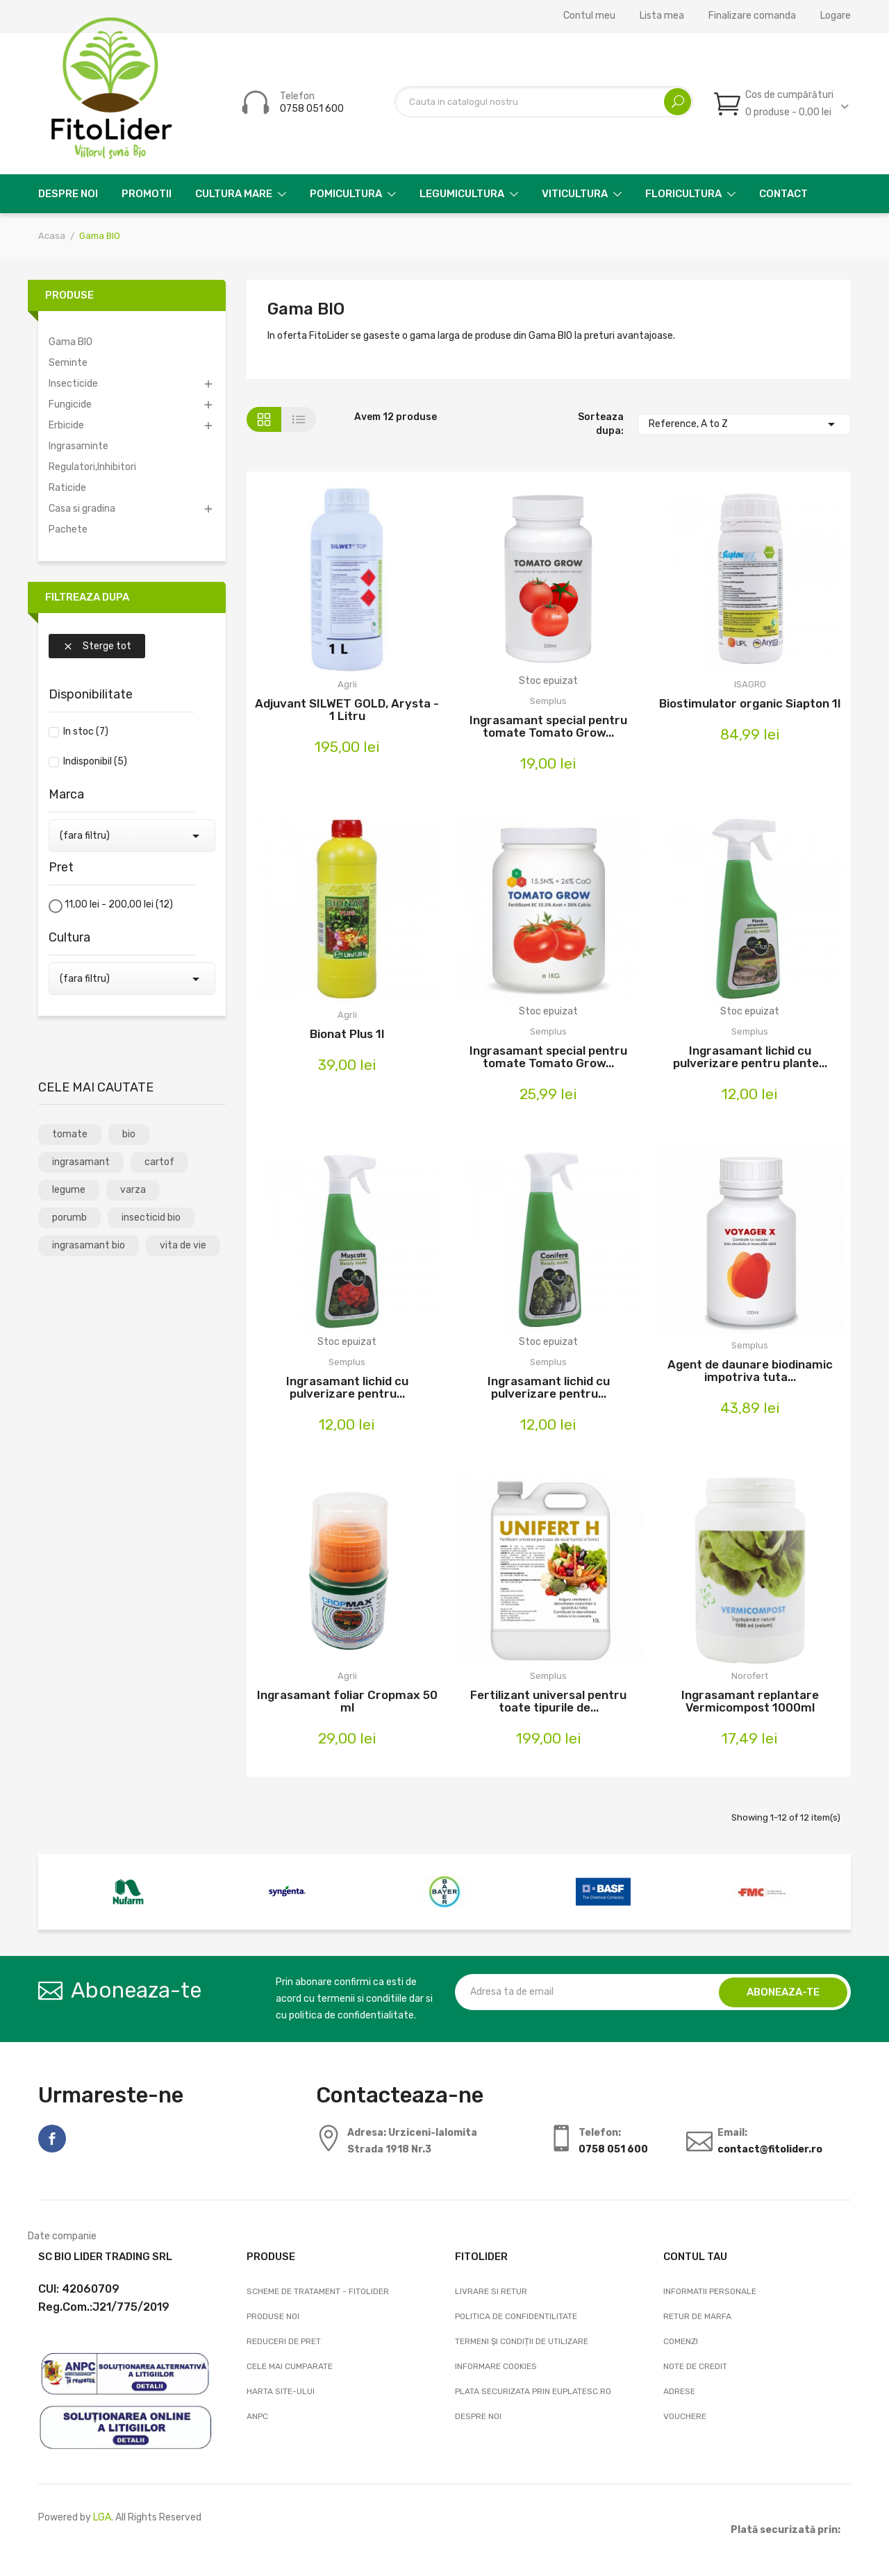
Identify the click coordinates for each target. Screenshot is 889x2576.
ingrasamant (81, 1162)
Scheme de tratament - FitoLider (318, 2291)
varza (133, 1190)
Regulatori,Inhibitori (92, 467)
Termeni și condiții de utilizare (521, 2341)
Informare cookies (496, 2366)
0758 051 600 (312, 109)
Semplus (548, 700)
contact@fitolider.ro (769, 2149)
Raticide (67, 488)
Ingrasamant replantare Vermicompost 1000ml (750, 1701)
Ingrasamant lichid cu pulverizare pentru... (347, 1387)
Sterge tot (97, 646)
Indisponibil (95, 761)
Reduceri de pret (284, 2341)
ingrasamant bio (88, 1245)
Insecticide (73, 384)
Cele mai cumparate (290, 2366)
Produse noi (273, 2316)
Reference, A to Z (744, 424)
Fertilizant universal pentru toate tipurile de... (548, 1701)
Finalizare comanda (752, 16)
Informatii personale (709, 2291)
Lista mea (662, 16)
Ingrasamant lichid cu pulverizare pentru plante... (750, 1056)
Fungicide (70, 404)
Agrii (347, 684)
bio (128, 1134)
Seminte (68, 363)
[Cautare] (543, 101)
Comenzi (680, 2341)
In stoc (85, 731)
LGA (102, 2517)
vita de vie (183, 1245)
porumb (69, 1217)
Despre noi (478, 2416)
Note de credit (695, 2366)
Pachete (68, 529)
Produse (69, 295)
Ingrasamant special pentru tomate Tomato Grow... (548, 726)
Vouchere (684, 2416)
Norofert (749, 1675)
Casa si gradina (82, 509)
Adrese (679, 2391)
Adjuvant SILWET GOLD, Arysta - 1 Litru (347, 709)
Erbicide (66, 425)
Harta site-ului (281, 2391)
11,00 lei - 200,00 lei (119, 904)
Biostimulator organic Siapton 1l (749, 703)
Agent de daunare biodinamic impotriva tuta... (750, 1370)
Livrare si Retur (491, 2291)
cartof (159, 1162)
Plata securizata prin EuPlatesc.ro (533, 2391)
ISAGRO (750, 684)
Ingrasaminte (78, 446)
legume (68, 1190)
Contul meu (589, 16)
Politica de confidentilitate (516, 2316)
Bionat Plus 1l (347, 1034)
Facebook (52, 2138)
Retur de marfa (697, 2316)
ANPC (257, 2416)
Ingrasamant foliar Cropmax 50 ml (347, 1701)
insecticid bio (151, 1217)
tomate (70, 1134)
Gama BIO (70, 342)
